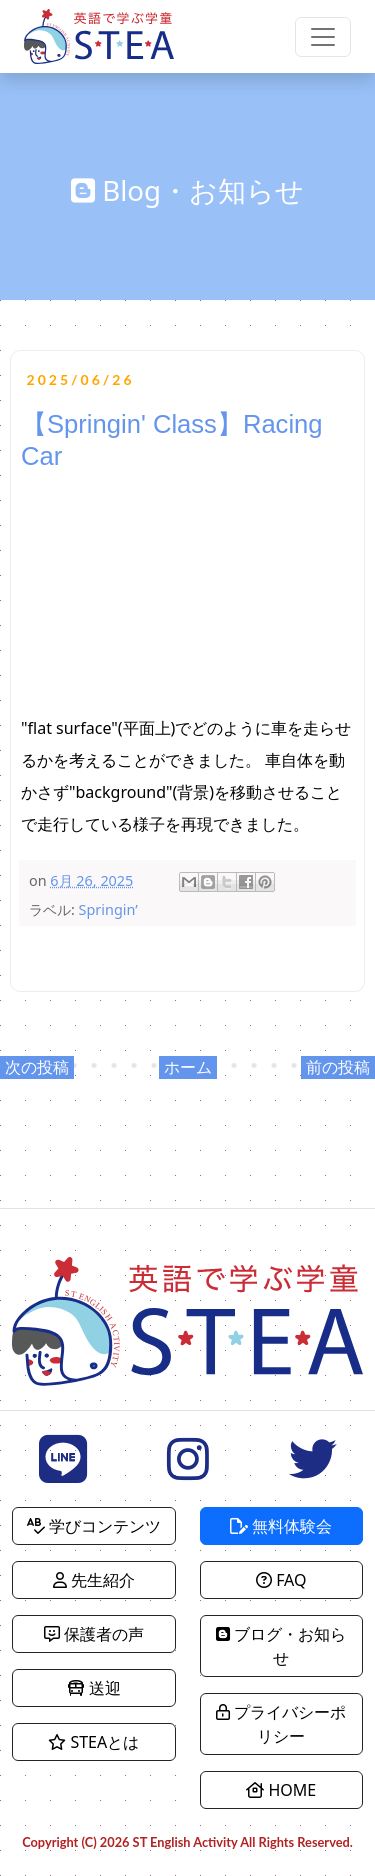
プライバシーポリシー (281, 1724)
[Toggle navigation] (323, 37)
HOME (281, 1790)
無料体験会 (281, 1526)
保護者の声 (94, 1634)
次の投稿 (37, 1067)
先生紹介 (94, 1580)
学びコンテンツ (94, 1526)
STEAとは (93, 1742)
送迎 (94, 1688)
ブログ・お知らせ (281, 1646)
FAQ (281, 1580)
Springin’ (108, 909)
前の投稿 (338, 1067)
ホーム (188, 1067)
